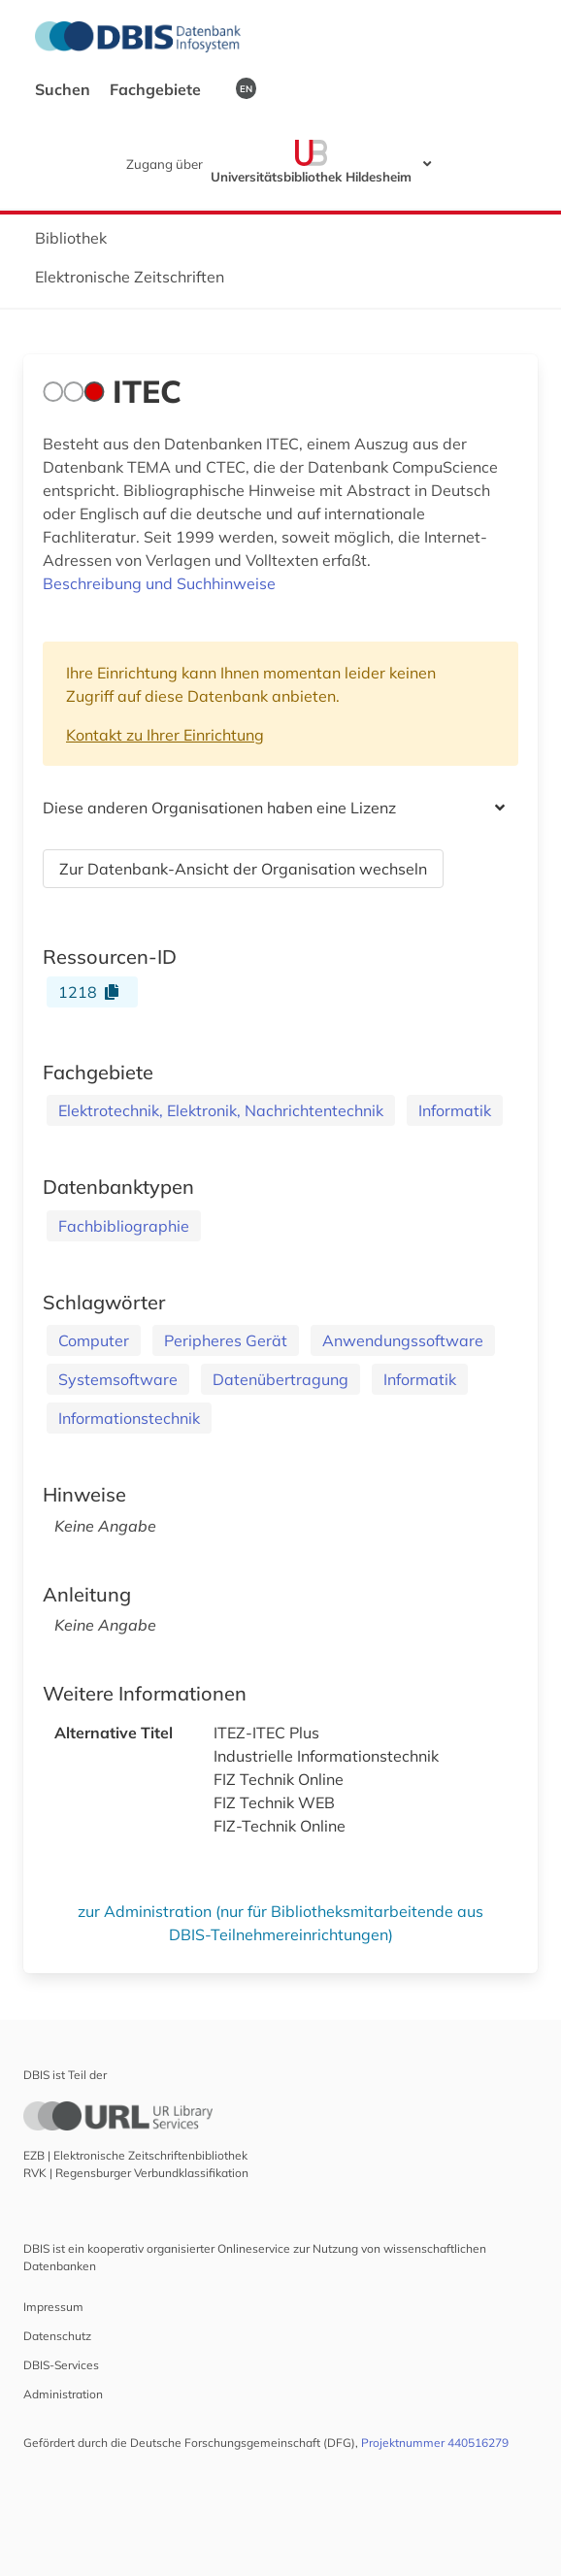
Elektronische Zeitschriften (129, 276)
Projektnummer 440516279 (435, 2442)
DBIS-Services (61, 2365)
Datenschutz (57, 2335)
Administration (63, 2394)
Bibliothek (71, 238)
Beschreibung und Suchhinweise (159, 583)
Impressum (53, 2306)
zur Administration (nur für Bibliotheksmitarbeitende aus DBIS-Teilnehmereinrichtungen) (280, 1922)
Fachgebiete (157, 89)
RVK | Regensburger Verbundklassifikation (135, 2172)
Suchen (64, 89)
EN (246, 88)
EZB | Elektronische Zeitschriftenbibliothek (135, 2155)
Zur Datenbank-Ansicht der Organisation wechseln (243, 868)
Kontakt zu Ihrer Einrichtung (165, 734)
